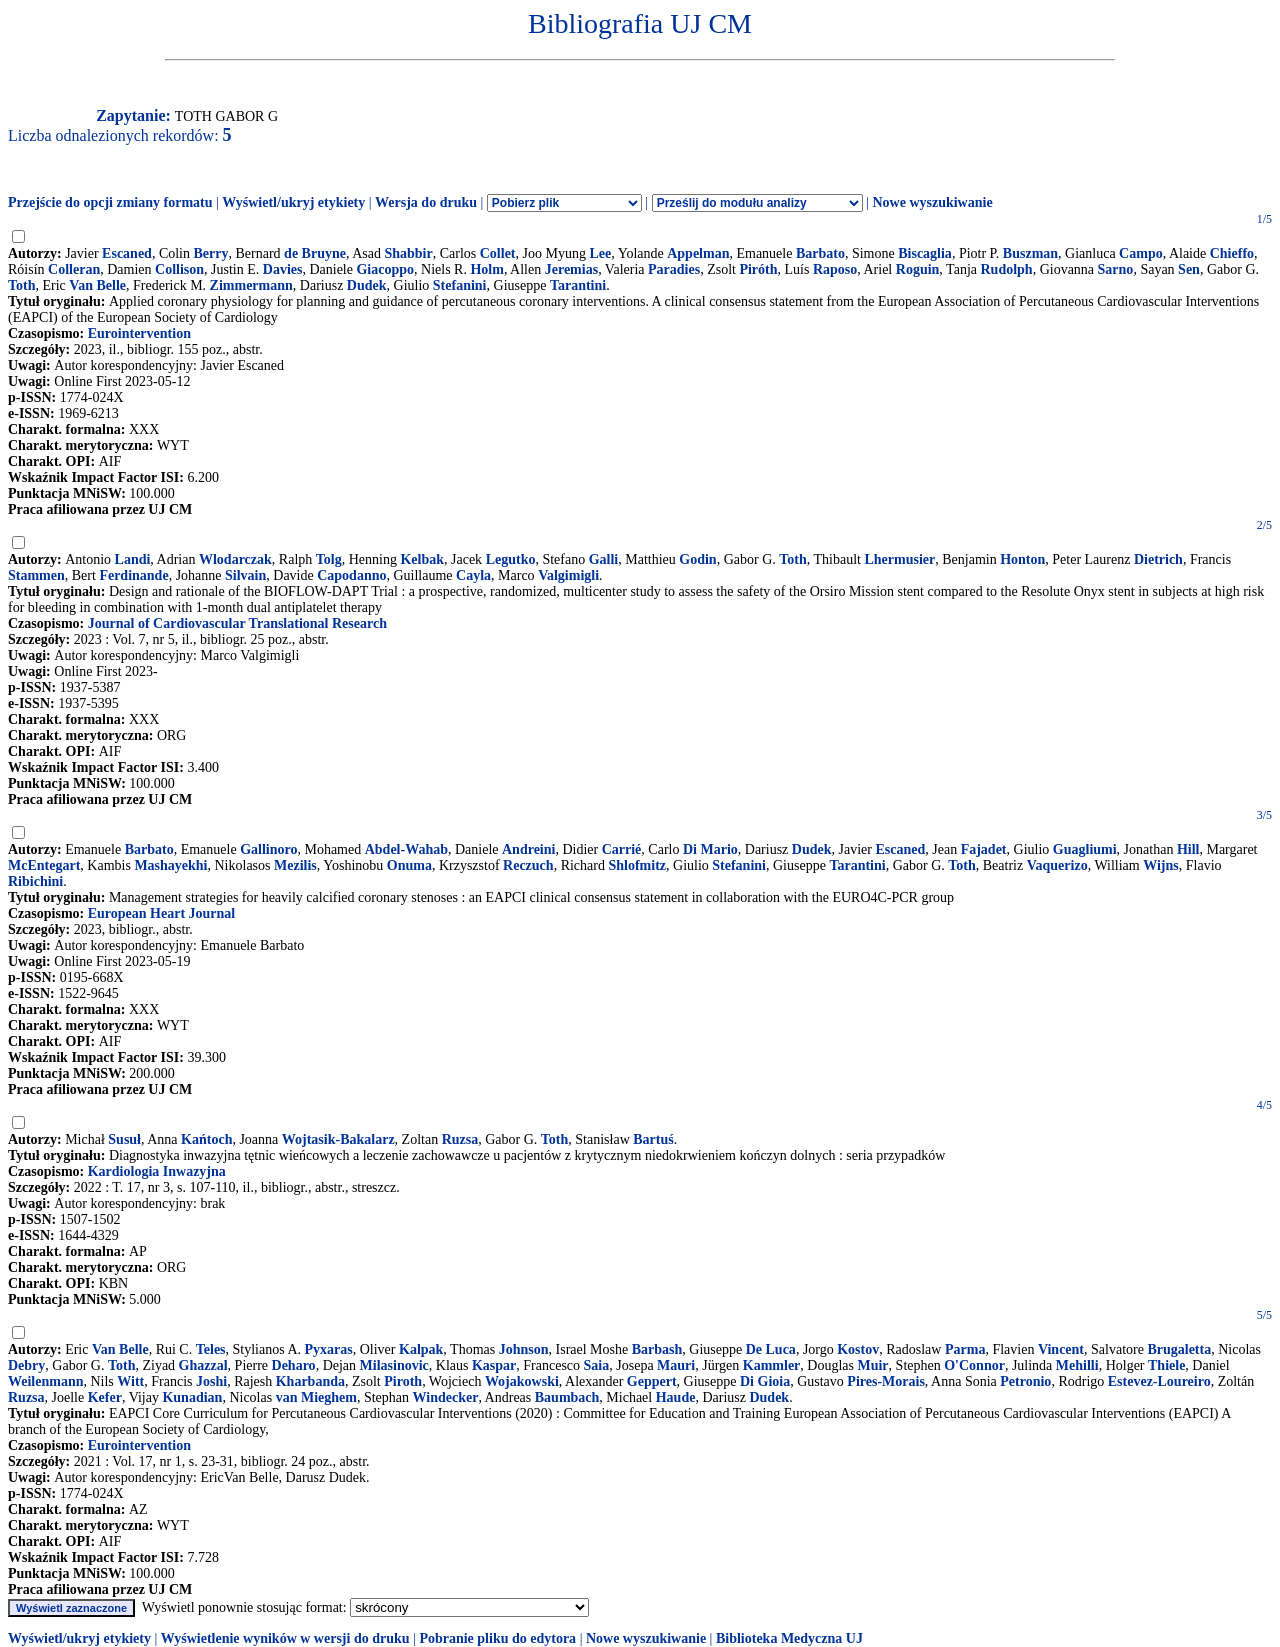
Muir (872, 1365)
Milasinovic (394, 1365)
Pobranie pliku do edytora (497, 1638)
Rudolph (1006, 269)
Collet (498, 253)
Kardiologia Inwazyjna (157, 1171)
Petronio (1025, 1381)
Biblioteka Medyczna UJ (789, 1638)
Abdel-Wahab (406, 849)
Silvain (245, 575)
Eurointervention (139, 333)
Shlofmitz (637, 865)
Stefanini (460, 285)
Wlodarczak (235, 559)
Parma (965, 1349)
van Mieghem (316, 1397)
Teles (211, 1349)
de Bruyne (315, 253)
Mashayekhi (170, 865)
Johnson (524, 1349)
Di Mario (710, 849)
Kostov (858, 1349)
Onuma (409, 865)
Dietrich (1158, 559)
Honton (1022, 559)
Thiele (1166, 1365)
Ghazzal (203, 1365)
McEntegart (44, 865)
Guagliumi (1085, 849)
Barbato (820, 253)
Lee (600, 253)
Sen (1189, 269)
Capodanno (351, 575)
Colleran (74, 269)
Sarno (1116, 269)
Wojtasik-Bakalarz (338, 1139)
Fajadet (984, 849)
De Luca (771, 1349)
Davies (283, 269)
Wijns (1161, 865)
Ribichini (35, 881)
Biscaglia (925, 253)
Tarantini (578, 285)
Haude (676, 1397)
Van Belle (97, 285)
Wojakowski (522, 1381)
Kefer (105, 1397)
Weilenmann (45, 1381)
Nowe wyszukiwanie (932, 202)
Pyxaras (329, 1349)
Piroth (403, 1381)
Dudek (367, 285)
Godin (697, 559)
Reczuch (528, 865)
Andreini (528, 849)
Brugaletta (1179, 1349)
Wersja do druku (426, 202)
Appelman (698, 253)
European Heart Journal (162, 913)
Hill (1188, 849)
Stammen (36, 575)
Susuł (124, 1139)
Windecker (446, 1397)
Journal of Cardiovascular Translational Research (237, 623)
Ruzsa (460, 1139)
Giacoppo (385, 269)
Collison (179, 269)
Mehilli (1077, 1365)
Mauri (676, 1365)
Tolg (329, 559)
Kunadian (192, 1397)
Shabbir (408, 253)
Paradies (674, 269)
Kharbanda (310, 1381)
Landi (133, 559)
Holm (486, 269)
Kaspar (494, 1365)
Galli (604, 559)
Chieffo (1232, 253)
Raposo (835, 269)
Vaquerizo (1057, 865)
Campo (1141, 253)
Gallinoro (268, 849)
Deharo (294, 1365)
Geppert (652, 1381)
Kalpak (421, 1349)
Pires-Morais (886, 1381)
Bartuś (653, 1139)
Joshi (211, 1381)
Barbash (657, 1349)
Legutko (511, 559)
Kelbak (422, 559)
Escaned (127, 253)
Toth (22, 285)
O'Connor (974, 1365)
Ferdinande (133, 575)
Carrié (622, 849)
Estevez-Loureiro (1159, 1381)
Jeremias (571, 269)
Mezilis (295, 865)
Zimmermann (251, 285)
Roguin (918, 269)
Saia (597, 1365)
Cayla (473, 575)
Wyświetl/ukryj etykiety (293, 202)
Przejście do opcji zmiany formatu (110, 202)
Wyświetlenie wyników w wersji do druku (285, 1638)
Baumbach (567, 1397)
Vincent (1061, 1349)
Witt (130, 1381)
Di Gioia (765, 1381)
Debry (26, 1365)
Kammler (772, 1365)
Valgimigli (568, 575)
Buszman (1030, 253)
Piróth (758, 269)
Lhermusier (899, 559)
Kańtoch (206, 1139)
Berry (211, 253)
